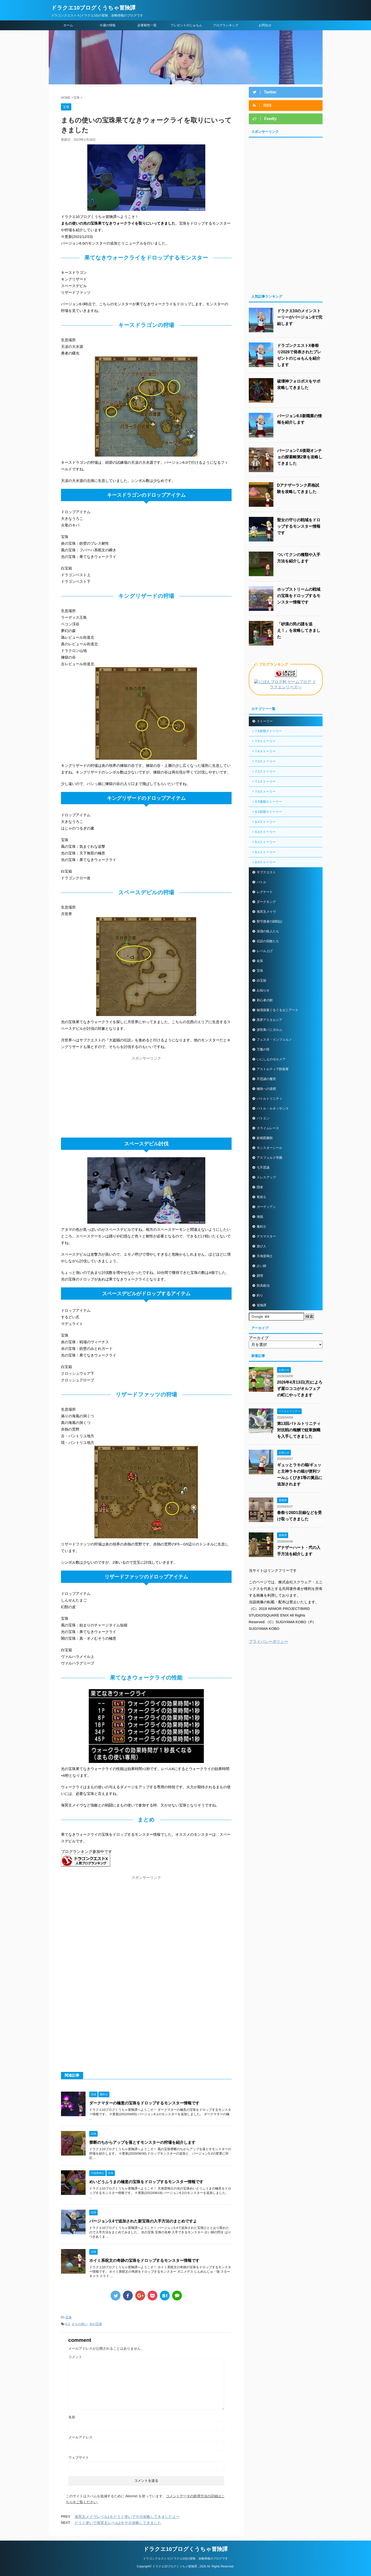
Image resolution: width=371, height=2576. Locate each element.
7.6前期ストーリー (268, 763)
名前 (71, 2417)
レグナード (265, 924)
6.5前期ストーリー (268, 843)
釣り (260, 1327)
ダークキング (266, 933)
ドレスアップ (266, 1209)
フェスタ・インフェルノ (274, 1071)
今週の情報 (108, 25)
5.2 (67, 2324)
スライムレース (268, 1160)
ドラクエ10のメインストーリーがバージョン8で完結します (300, 317)
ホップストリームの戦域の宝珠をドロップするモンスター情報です (298, 595)
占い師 (261, 1297)
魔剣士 (261, 1258)
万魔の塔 (263, 1081)
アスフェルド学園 (269, 1189)
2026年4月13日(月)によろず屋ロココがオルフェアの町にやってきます (300, 1420)
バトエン (263, 1150)
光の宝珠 (95, 2324)
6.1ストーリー (265, 884)
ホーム (68, 25)
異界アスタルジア (269, 1051)
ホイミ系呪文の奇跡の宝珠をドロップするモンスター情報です (144, 2260)
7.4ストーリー (265, 783)
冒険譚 (261, 1337)
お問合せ (265, 25)
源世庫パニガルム (269, 1061)
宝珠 (68, 2317)
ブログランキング (225, 25)
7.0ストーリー (265, 823)
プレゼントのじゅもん (186, 25)
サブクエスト (266, 904)
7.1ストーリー (265, 813)
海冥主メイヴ (266, 943)
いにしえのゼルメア (271, 1091)
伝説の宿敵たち (268, 973)
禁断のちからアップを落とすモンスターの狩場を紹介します (142, 2142)
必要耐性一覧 (147, 25)
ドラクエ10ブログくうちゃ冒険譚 (93, 8)
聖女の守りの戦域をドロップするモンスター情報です (298, 526)
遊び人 (261, 1278)
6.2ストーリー (265, 874)
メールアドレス (80, 2437)
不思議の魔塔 (266, 1110)
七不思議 (263, 1199)
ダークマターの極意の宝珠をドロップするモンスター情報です (144, 2103)
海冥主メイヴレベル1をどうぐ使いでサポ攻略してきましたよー (127, 2516)
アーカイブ (258, 1370)
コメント (75, 2357)
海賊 (260, 1248)
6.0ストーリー (265, 894)
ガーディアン (266, 1238)
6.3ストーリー (265, 863)
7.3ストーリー (265, 793)
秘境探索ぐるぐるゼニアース (277, 1042)
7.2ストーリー (265, 803)
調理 (260, 1307)
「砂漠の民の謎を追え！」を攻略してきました (298, 630)
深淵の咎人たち (268, 963)
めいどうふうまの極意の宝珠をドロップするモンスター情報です (146, 2182)
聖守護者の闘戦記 (269, 953)
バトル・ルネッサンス (273, 1140)
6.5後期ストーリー (268, 833)
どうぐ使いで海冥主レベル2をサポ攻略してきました (117, 2523)
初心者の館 (265, 1032)
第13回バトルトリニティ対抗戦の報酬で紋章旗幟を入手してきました (299, 1461)
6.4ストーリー (265, 853)
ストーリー (265, 753)
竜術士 (261, 1229)
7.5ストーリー (265, 773)
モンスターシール (269, 1179)
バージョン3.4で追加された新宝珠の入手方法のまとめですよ (143, 2221)
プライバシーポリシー (268, 1673)
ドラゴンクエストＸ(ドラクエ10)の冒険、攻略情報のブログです (185, 2558)
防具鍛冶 (263, 1317)
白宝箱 (261, 1012)
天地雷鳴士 (265, 1288)
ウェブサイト (78, 2457)
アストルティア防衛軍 (273, 1101)
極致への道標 (266, 1120)
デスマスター (266, 1268)
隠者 (260, 1219)
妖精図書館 (265, 1170)
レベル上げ (265, 983)
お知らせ (263, 1022)
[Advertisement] (146, 1097)
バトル (261, 914)
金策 (260, 992)
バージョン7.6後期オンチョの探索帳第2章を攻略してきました (300, 456)
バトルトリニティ (269, 1130)
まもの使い (80, 2324)
